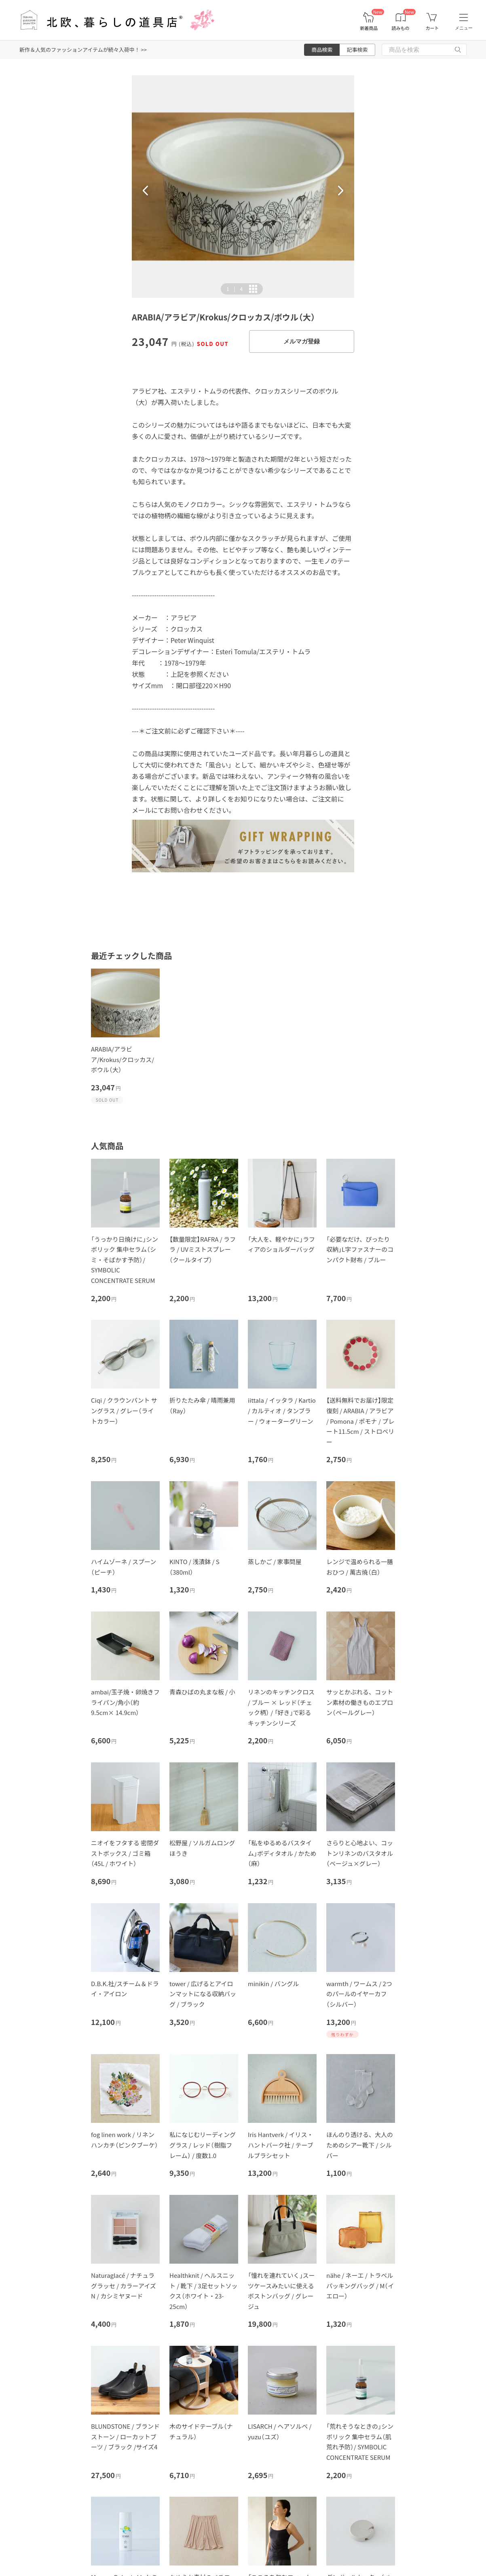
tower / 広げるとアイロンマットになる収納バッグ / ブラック (202, 1993)
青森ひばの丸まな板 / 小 (202, 1692)
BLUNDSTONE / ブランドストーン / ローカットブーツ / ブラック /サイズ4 (125, 2436)
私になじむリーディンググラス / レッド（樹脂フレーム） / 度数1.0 (202, 2144)
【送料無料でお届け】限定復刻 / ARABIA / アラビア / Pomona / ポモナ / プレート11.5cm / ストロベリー (360, 1421)
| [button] (234, 289)
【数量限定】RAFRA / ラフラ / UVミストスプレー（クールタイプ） (202, 1249)
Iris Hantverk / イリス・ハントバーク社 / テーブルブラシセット (280, 2144)
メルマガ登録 (301, 341)
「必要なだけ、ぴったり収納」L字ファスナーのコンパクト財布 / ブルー (359, 1249)
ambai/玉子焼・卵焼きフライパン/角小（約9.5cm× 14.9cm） (125, 1702)
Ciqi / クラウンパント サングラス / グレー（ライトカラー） (124, 1410)
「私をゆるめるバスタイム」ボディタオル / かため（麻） (282, 1853)
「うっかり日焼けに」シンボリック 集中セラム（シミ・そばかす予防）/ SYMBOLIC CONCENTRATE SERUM (124, 1260)
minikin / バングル (273, 1983)
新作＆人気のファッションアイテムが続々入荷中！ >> (83, 49)
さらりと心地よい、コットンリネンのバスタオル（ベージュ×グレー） (359, 1853)
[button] (145, 191)
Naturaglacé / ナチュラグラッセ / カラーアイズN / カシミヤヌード (123, 2285)
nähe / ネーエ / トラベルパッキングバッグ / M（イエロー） (360, 2285)
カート (432, 28)
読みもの (401, 28)
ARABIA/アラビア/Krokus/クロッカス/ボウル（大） (122, 1059)
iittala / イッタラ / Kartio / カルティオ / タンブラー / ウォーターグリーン (282, 1410)
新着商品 (369, 28)
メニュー (464, 27)
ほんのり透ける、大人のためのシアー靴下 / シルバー (359, 2144)
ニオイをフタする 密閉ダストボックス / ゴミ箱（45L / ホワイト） (125, 1853)
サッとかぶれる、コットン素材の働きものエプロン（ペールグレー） (359, 1702)
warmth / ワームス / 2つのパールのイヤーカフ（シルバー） (359, 1993)
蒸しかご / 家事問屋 (275, 1561)
